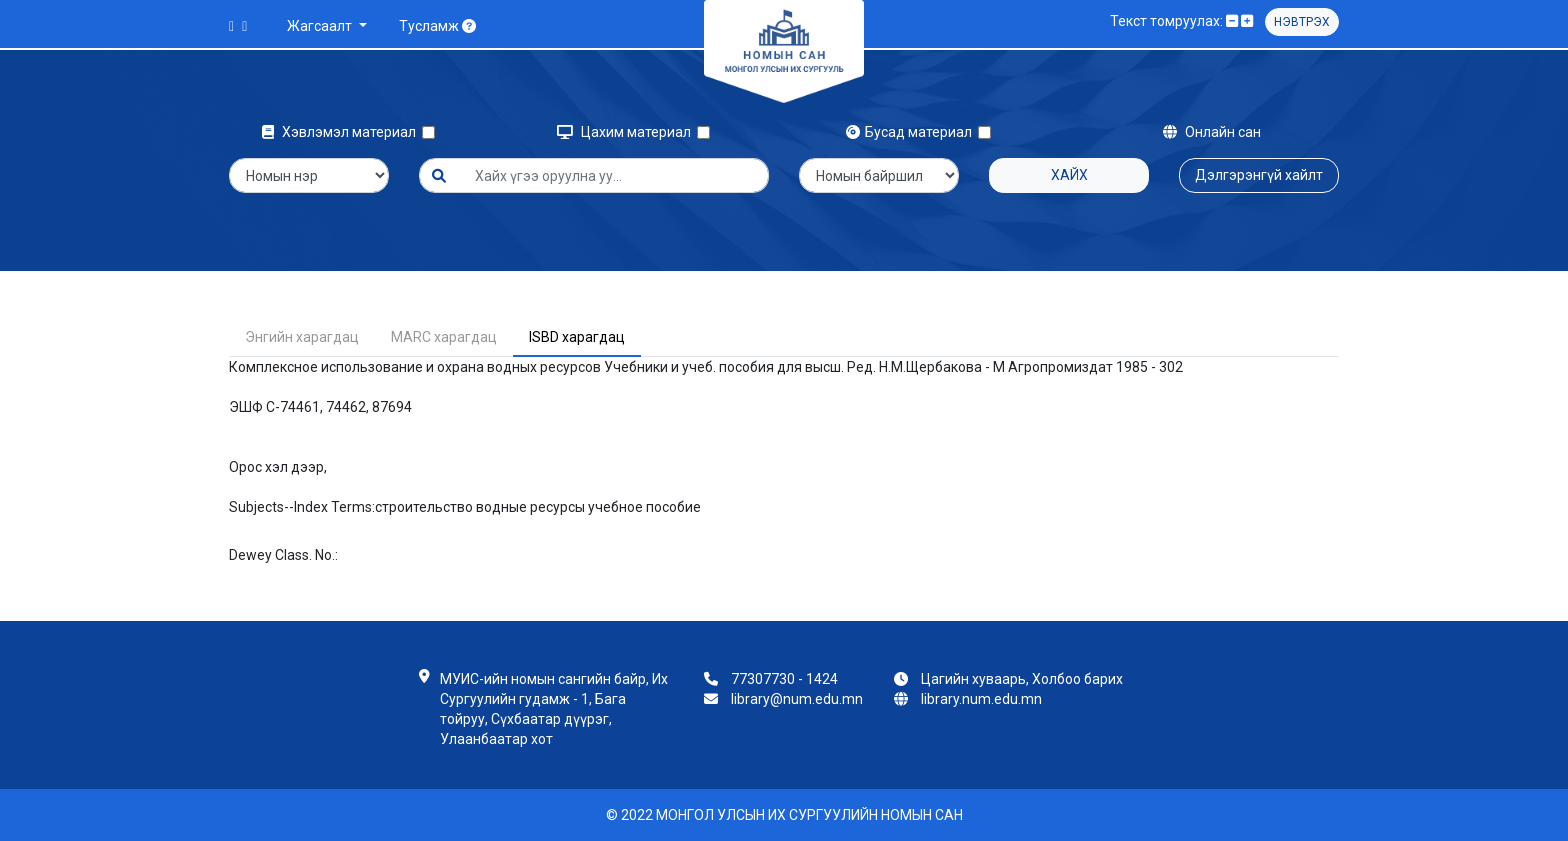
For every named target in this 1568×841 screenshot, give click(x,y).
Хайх (1069, 175)
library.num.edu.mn (981, 699)
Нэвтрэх (1302, 22)
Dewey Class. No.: (283, 555)
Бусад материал (912, 132)
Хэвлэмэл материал (342, 132)
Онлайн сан (1212, 132)
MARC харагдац (444, 337)
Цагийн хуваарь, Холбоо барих (1022, 679)
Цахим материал (627, 132)
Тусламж (437, 26)
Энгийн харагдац (302, 337)
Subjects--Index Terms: (302, 507)
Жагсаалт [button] (321, 26)
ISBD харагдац (577, 337)
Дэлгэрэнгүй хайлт (1259, 175)
